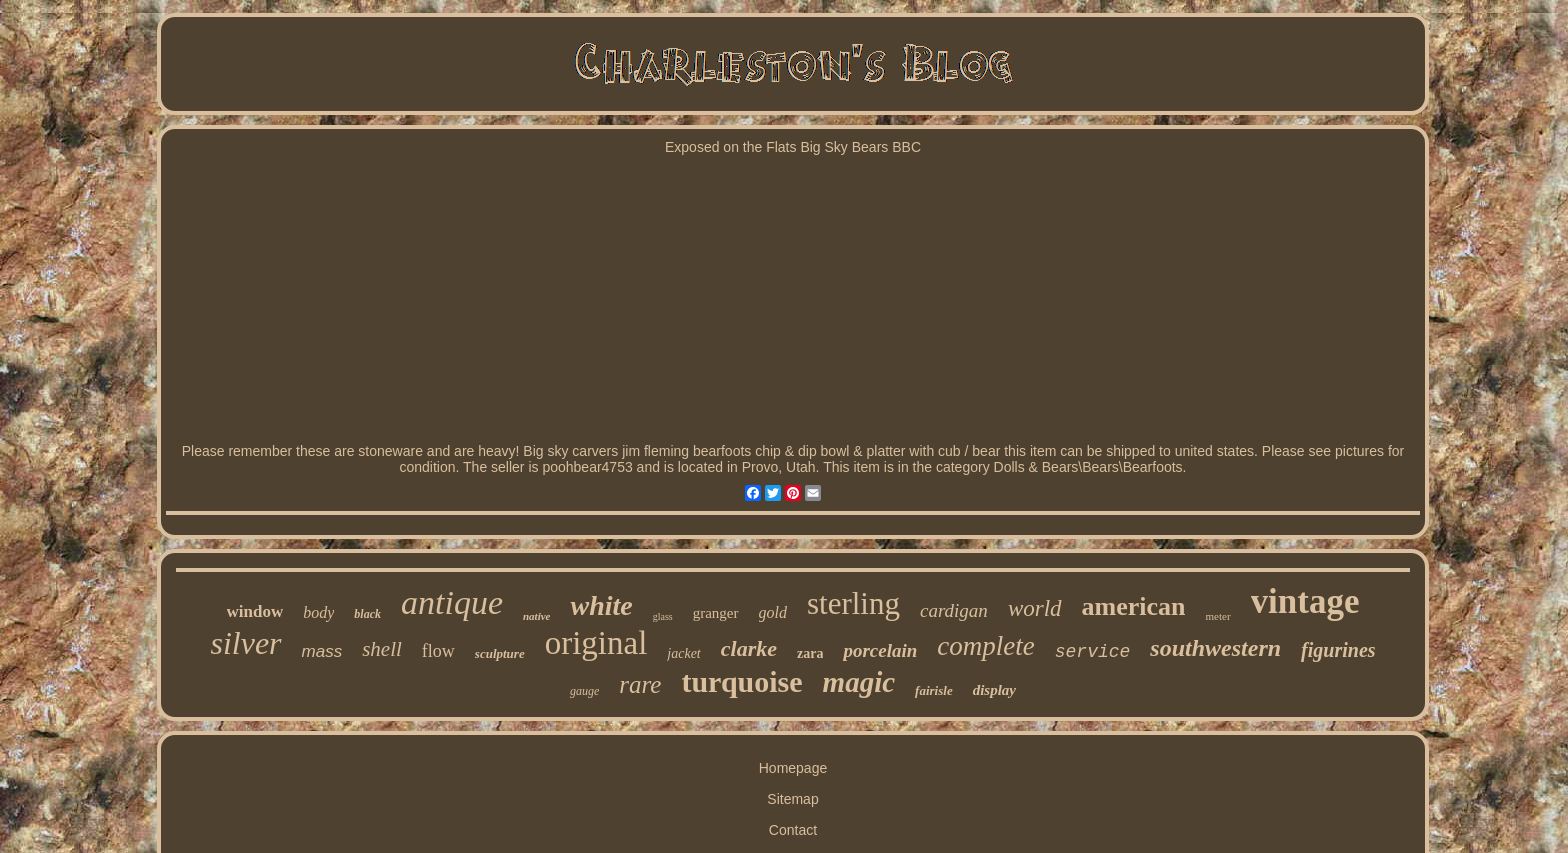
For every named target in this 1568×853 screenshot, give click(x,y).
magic (859, 682)
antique (452, 602)
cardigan (954, 610)
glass (663, 616)
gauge (584, 691)
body (318, 612)
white (601, 605)
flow (438, 651)
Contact (793, 830)
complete (985, 646)
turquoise (741, 681)
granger (716, 613)
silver (245, 643)
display (994, 690)
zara (810, 653)
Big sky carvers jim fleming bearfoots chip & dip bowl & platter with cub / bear (761, 451)
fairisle (934, 690)
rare (640, 684)
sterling (853, 603)
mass (322, 651)
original (596, 643)
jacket (683, 653)
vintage (1305, 601)
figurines (1338, 650)
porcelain (880, 650)
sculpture (500, 653)
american (1134, 606)
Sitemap (792, 799)
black (367, 614)
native (537, 616)
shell (382, 649)
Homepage (793, 768)
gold (773, 612)
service (1093, 652)
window (255, 611)
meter (1218, 616)
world (1035, 608)
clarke (749, 648)
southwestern (1215, 648)
